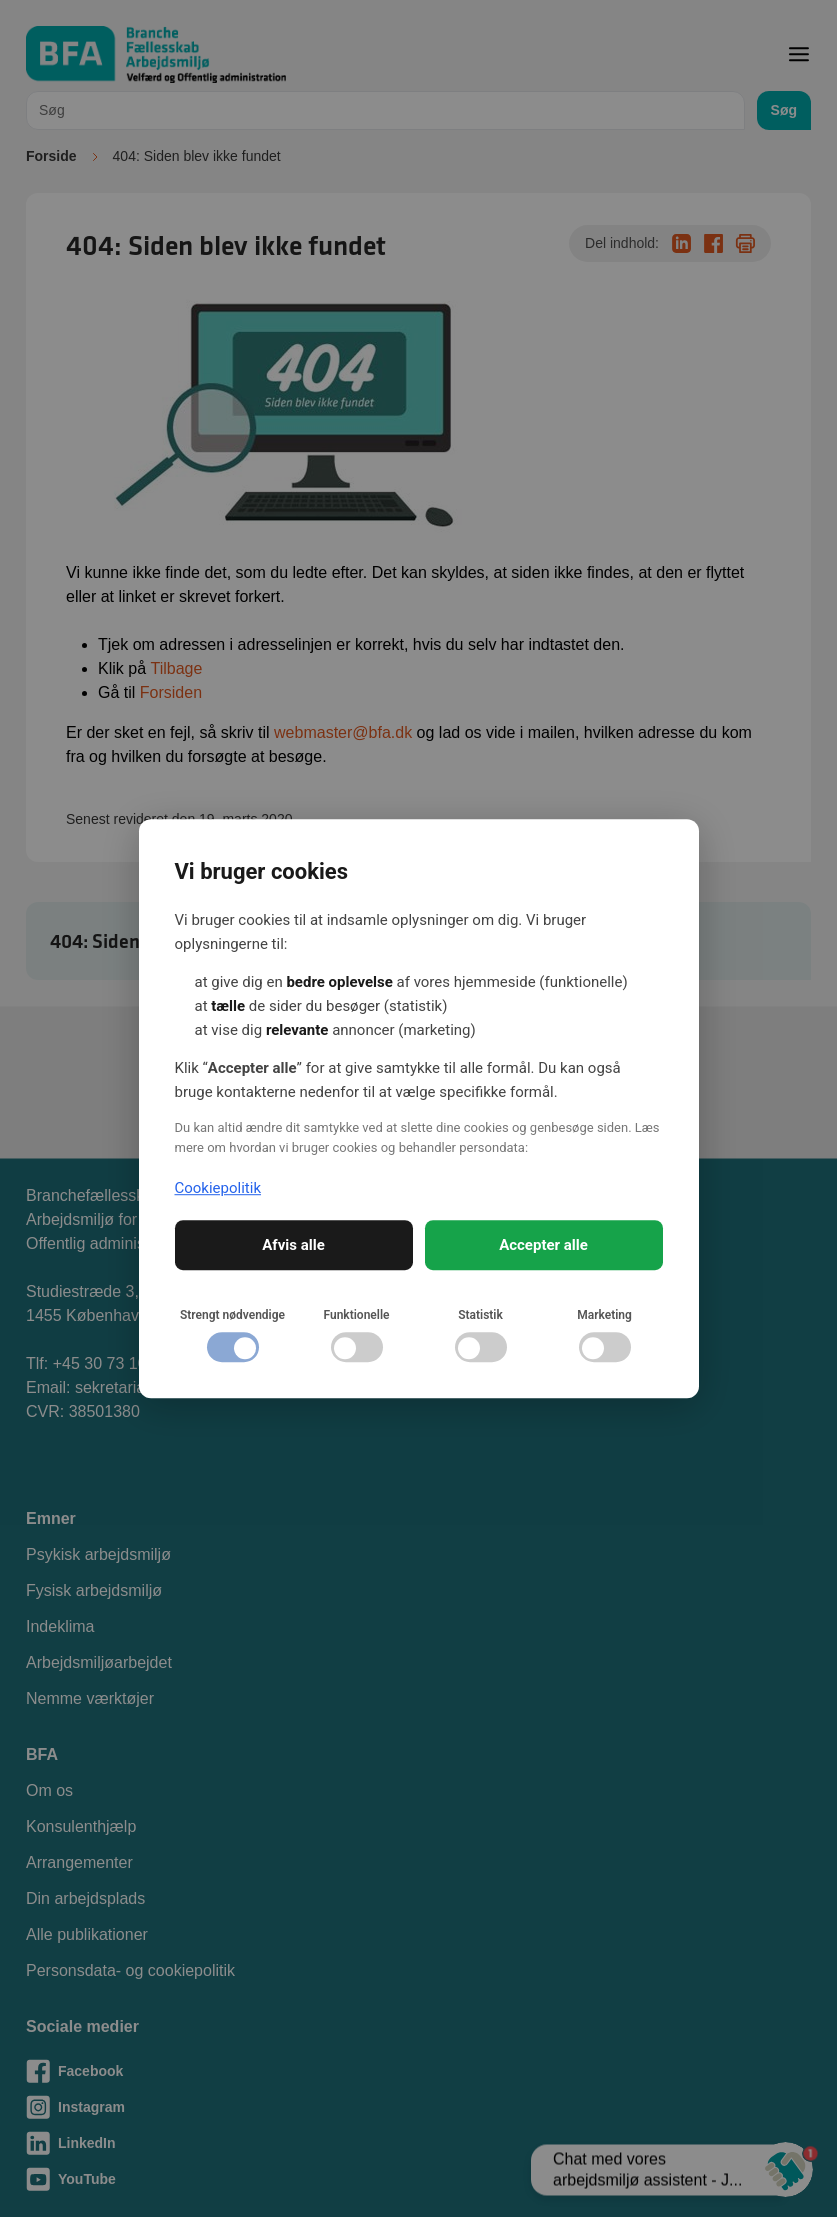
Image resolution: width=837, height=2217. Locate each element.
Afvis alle (293, 1245)
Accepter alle (543, 1245)
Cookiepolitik (218, 1188)
